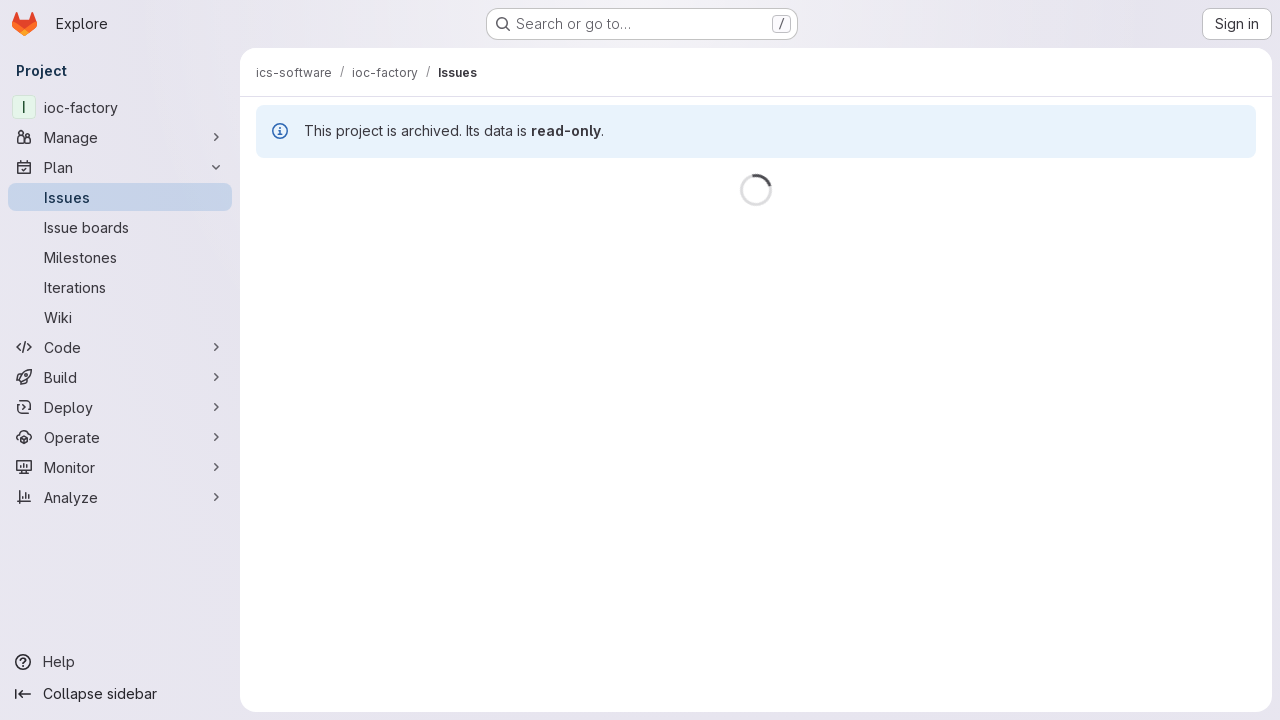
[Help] (120, 662)
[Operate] (120, 437)
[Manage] (120, 137)
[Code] (120, 347)
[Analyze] (120, 497)
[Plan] (120, 167)
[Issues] (120, 197)
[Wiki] (120, 317)
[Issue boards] (120, 227)
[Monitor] (120, 467)
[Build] (120, 377)
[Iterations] (120, 287)
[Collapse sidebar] (120, 694)
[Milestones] (120, 257)
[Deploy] (120, 407)
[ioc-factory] (120, 107)
